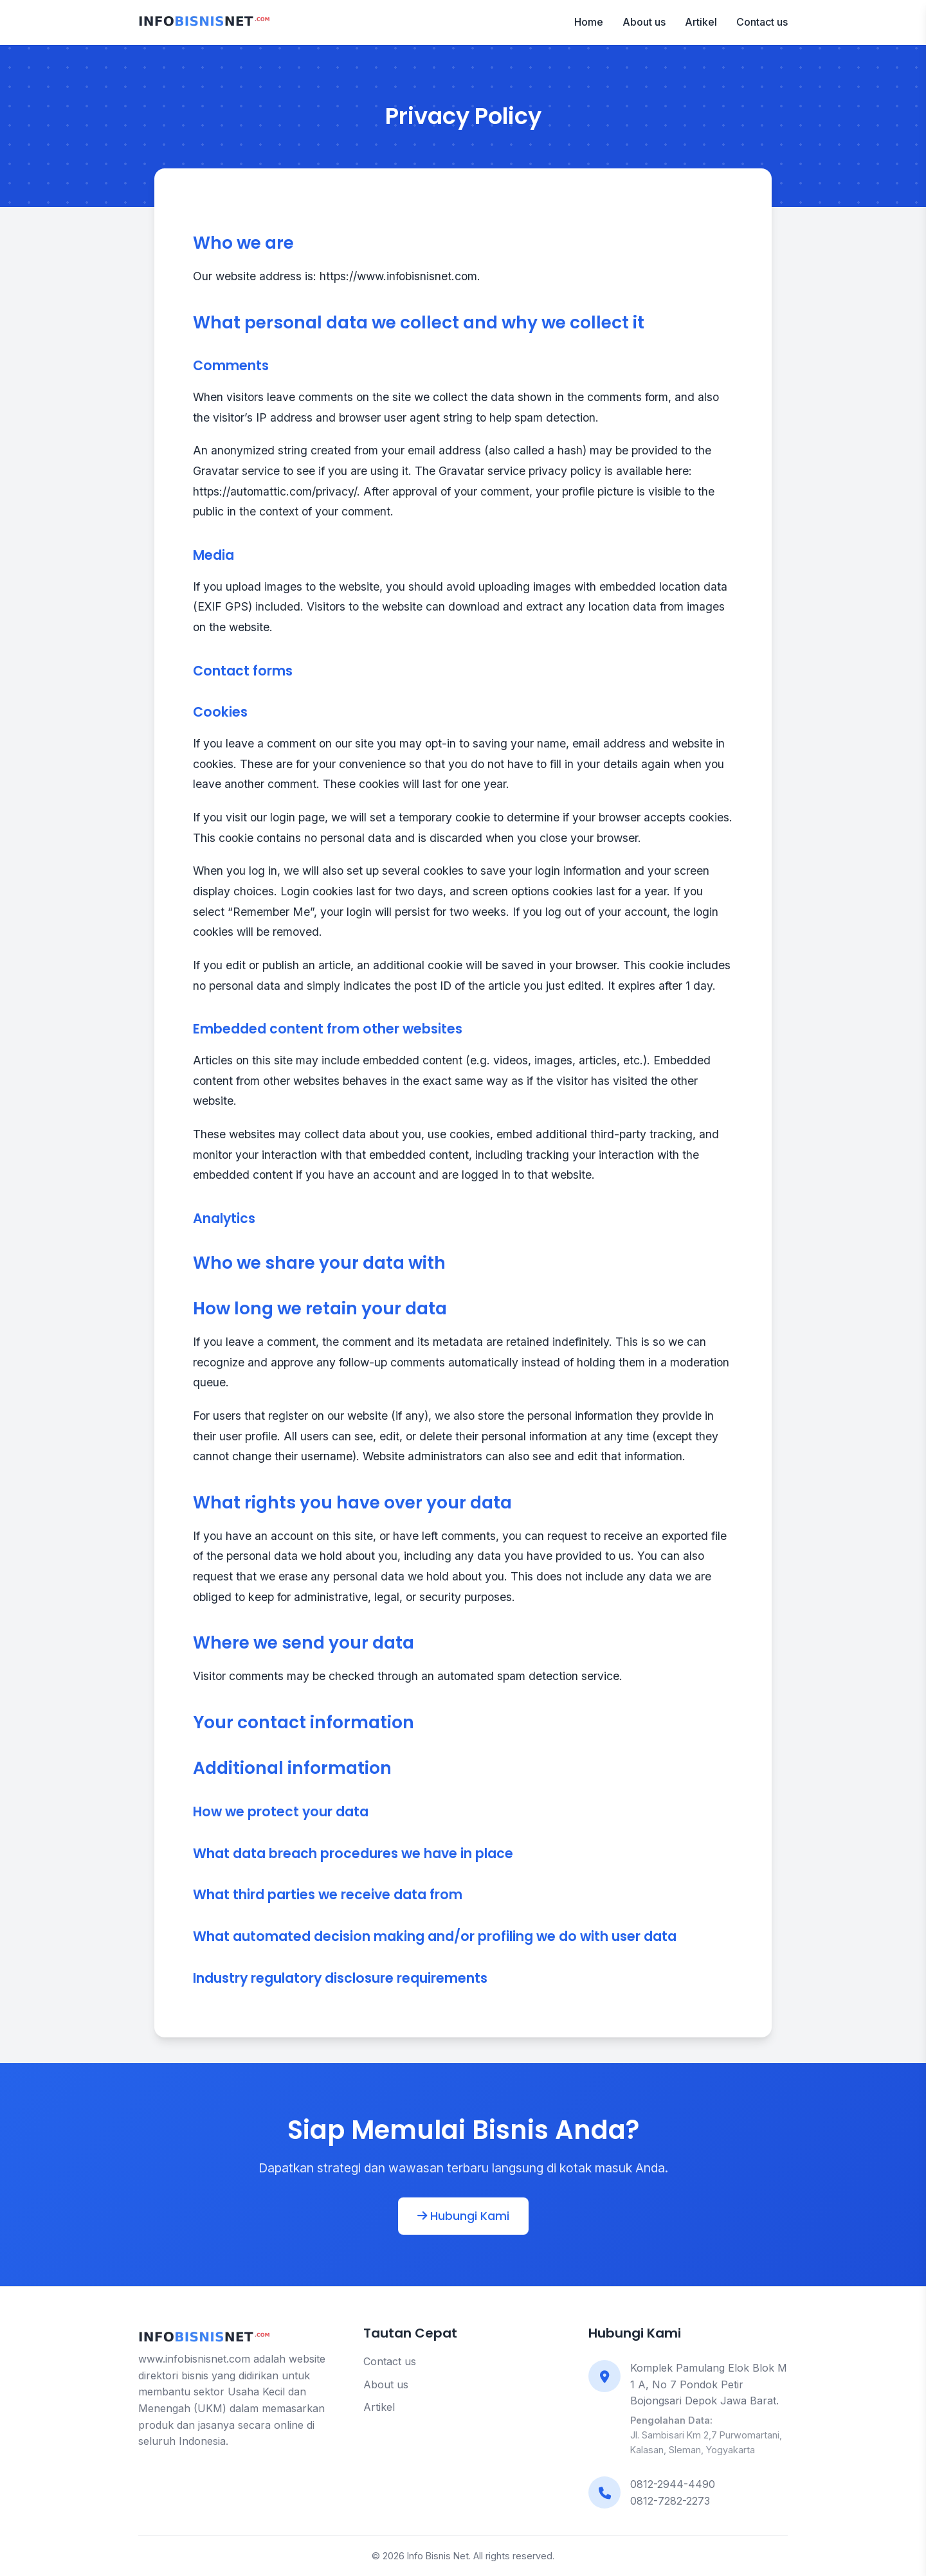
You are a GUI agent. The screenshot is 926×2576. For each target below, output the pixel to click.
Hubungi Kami (463, 2216)
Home (588, 21)
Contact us (762, 21)
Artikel (701, 21)
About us (644, 21)
